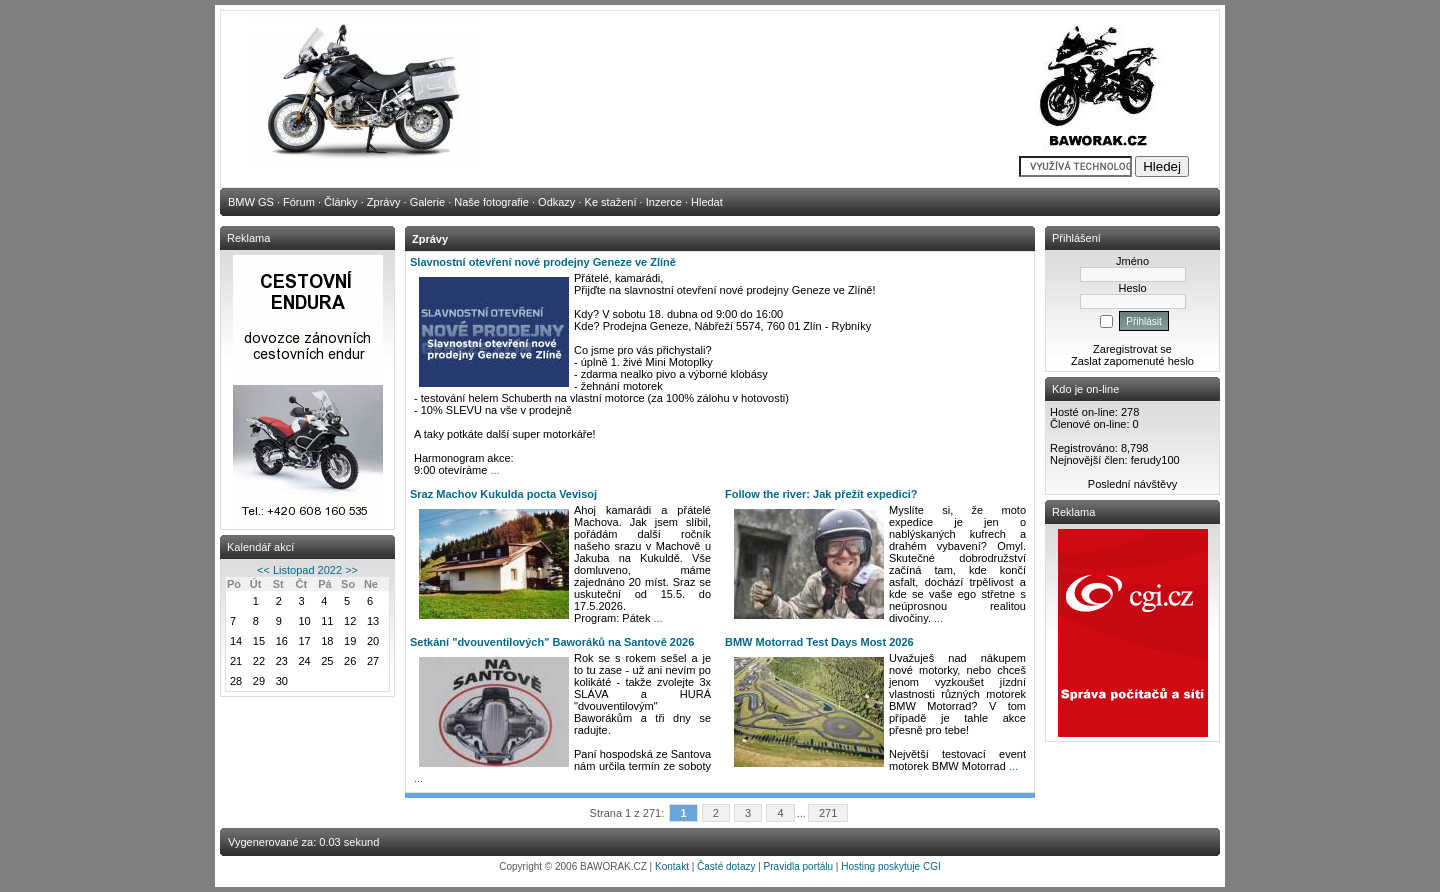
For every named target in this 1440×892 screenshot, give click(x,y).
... (494, 470)
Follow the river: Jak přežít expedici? (821, 494)
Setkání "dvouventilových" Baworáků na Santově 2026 (552, 642)
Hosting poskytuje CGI (891, 866)
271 (828, 813)
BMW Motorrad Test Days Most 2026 (819, 642)
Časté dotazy (726, 866)
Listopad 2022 (307, 570)
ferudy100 (1155, 460)
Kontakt (672, 866)
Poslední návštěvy (1132, 484)
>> (351, 570)
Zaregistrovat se (1132, 349)
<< (263, 570)
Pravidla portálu (798, 866)
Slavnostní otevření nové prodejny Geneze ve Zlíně (543, 262)
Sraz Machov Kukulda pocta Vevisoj (503, 494)
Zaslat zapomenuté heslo (1132, 361)
